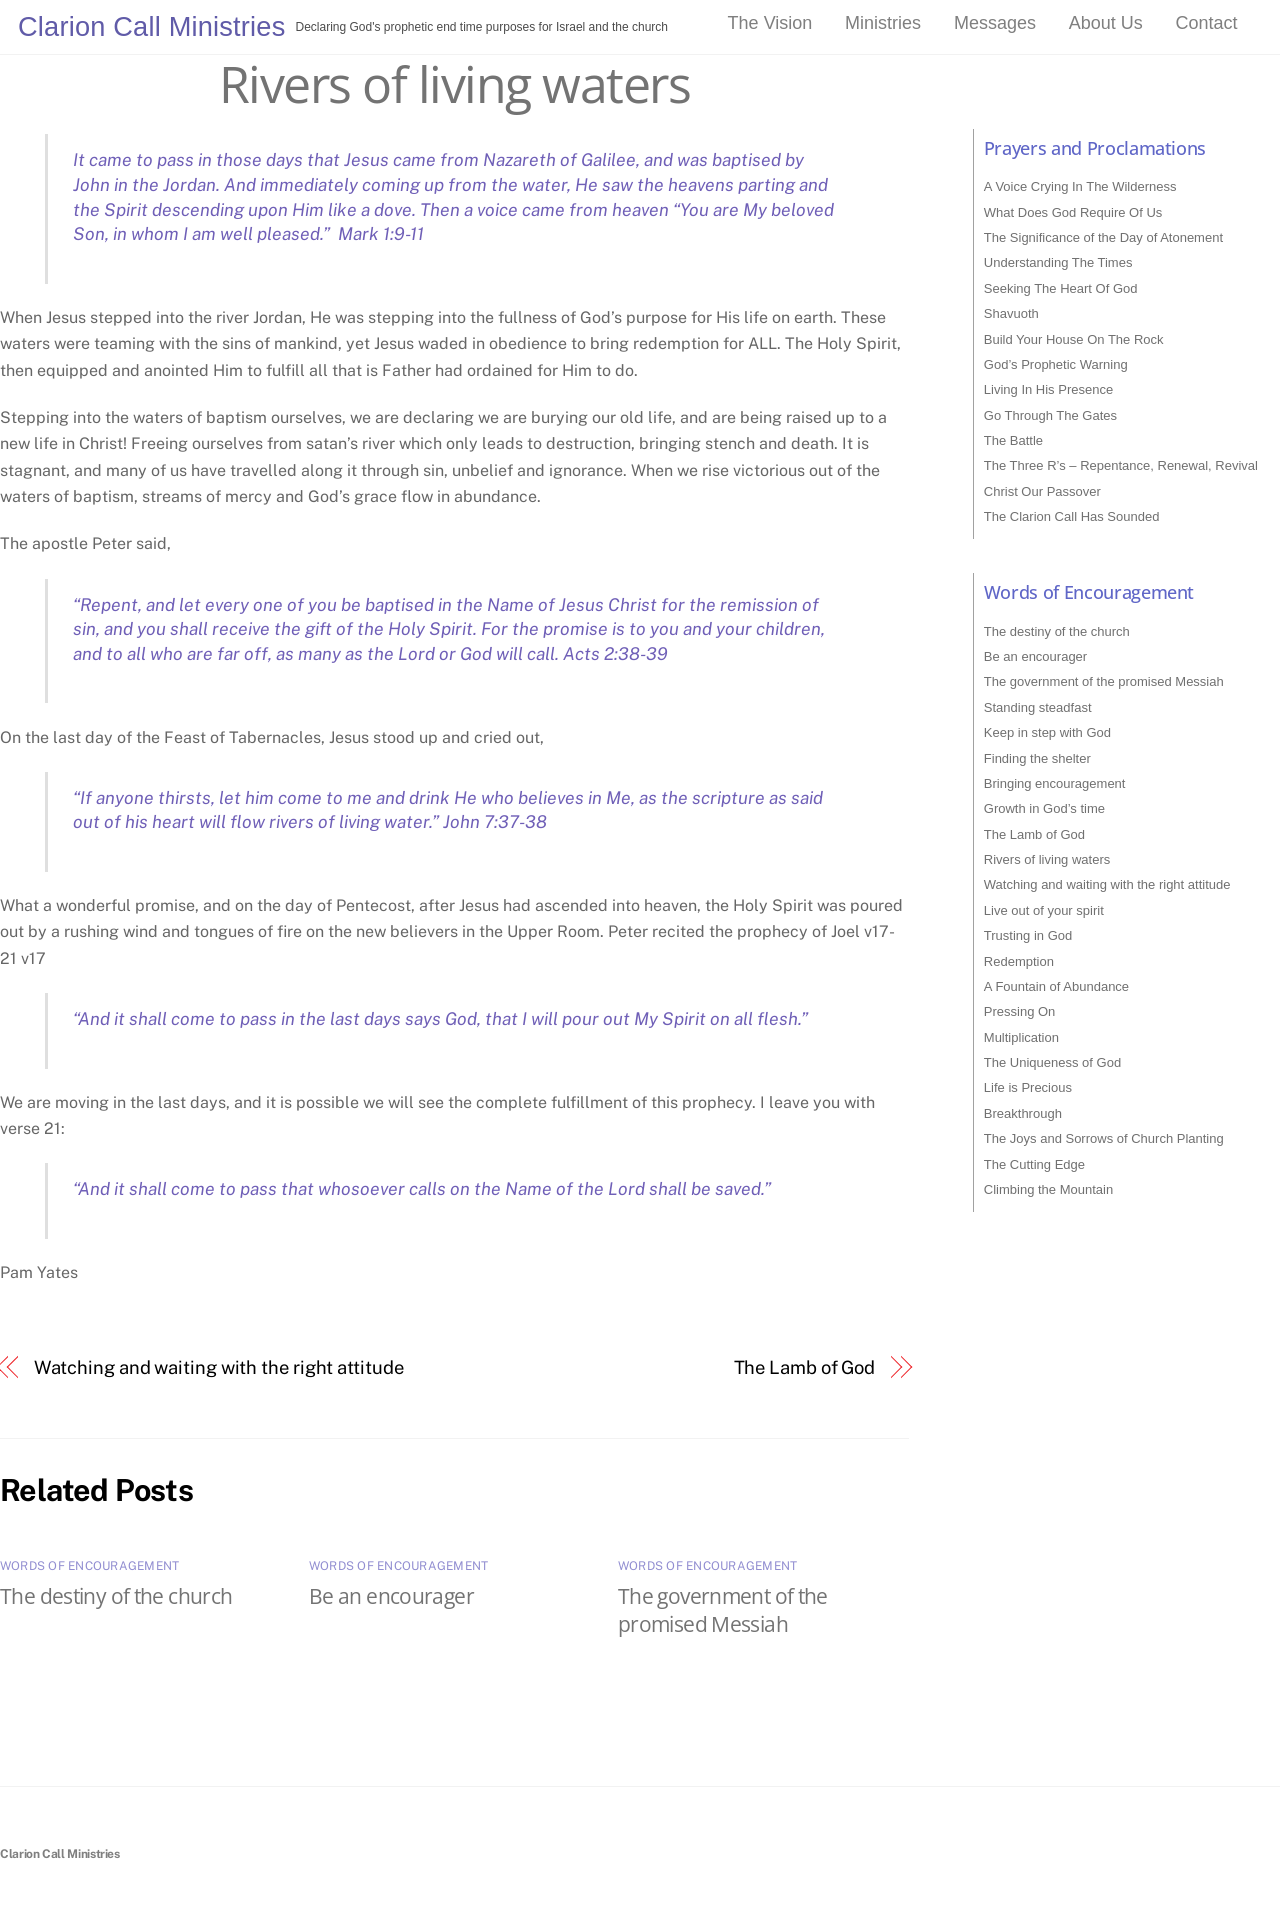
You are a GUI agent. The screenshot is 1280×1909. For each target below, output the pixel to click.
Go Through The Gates (1050, 415)
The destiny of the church (116, 1596)
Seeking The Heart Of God (1061, 288)
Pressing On (1020, 1011)
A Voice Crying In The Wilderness (1080, 186)
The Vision (770, 23)
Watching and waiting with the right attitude (219, 1367)
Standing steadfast (1038, 707)
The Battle (1013, 440)
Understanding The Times (1058, 262)
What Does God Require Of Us (1073, 212)
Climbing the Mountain (1048, 1189)
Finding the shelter (1037, 758)
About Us (1106, 23)
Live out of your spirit (1044, 910)
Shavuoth (1011, 313)
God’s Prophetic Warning (1056, 364)
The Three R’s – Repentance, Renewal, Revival (1121, 465)
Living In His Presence (1048, 389)
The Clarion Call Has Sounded (1072, 516)
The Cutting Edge (1034, 1164)
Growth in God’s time (1044, 808)
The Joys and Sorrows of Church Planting (1104, 1138)
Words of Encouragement (89, 1566)
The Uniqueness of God (1052, 1062)
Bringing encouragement (1055, 783)
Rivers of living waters (455, 84)
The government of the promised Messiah (723, 1610)
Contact (1207, 23)
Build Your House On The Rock (1074, 339)
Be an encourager (391, 1596)
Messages (995, 23)
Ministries (883, 23)
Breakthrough (1023, 1113)
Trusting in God (1028, 935)
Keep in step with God (1047, 732)
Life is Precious (1028, 1087)
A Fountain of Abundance (1056, 986)
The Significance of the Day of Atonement (1103, 237)
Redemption (1019, 961)
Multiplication (1021, 1037)
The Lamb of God (805, 1367)
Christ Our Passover (1042, 491)
